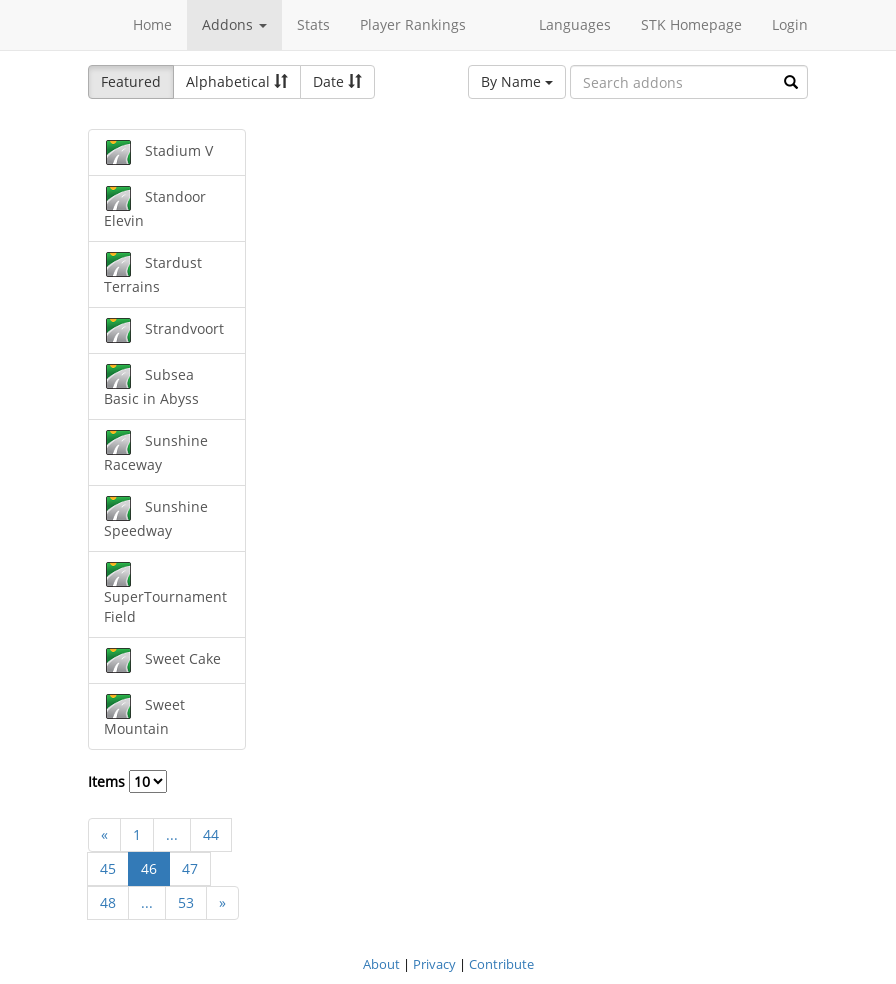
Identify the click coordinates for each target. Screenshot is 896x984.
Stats (313, 24)
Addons (234, 24)
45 (108, 868)
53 (186, 902)
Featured (131, 81)
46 (149, 868)
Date (337, 81)
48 (108, 902)
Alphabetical (237, 81)
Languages (575, 24)
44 (211, 834)
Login (790, 24)
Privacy (434, 964)
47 (190, 868)
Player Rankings (413, 24)
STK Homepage (691, 24)
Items (127, 781)
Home (152, 24)
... (172, 834)
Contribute (501, 964)
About (381, 964)
